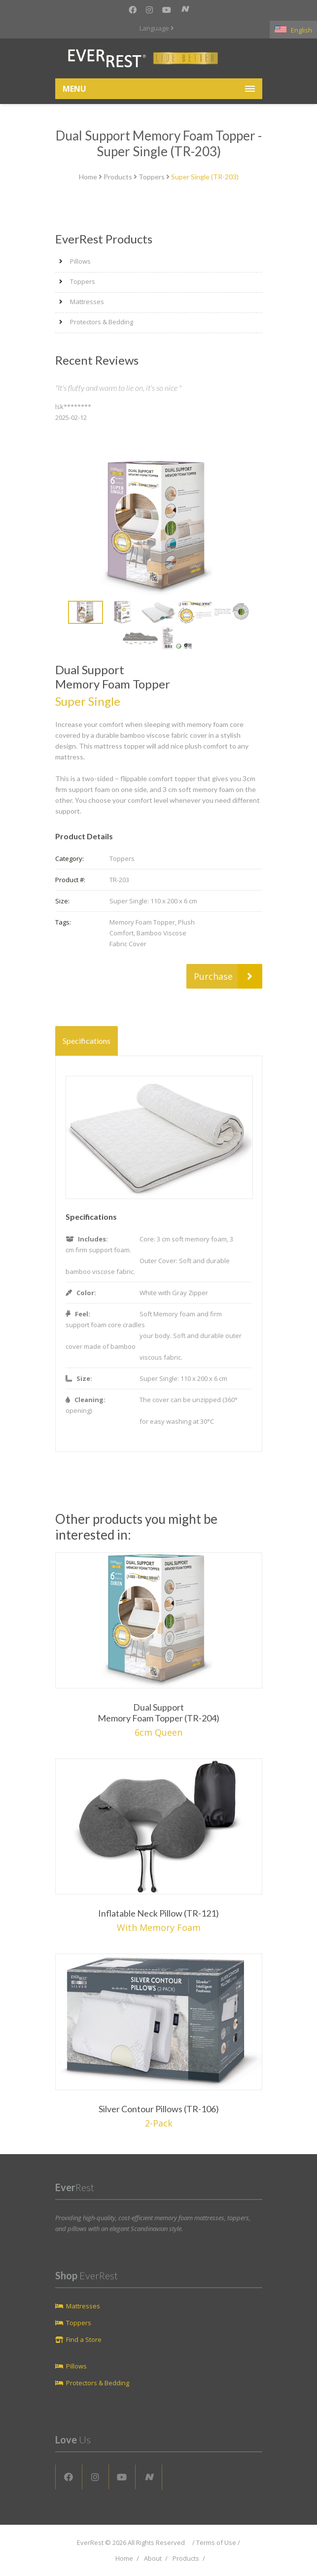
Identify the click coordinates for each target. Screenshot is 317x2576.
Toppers (152, 176)
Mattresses (87, 301)
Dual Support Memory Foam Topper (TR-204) (158, 1712)
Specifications (86, 1040)
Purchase (228, 976)
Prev (61, 613)
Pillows (80, 261)
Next (256, 613)
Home (88, 176)
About (153, 2558)
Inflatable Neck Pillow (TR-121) (158, 1913)
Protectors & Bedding (101, 321)
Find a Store (84, 2339)
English (293, 30)
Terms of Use (216, 2542)
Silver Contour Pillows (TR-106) (159, 2108)
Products (118, 176)
